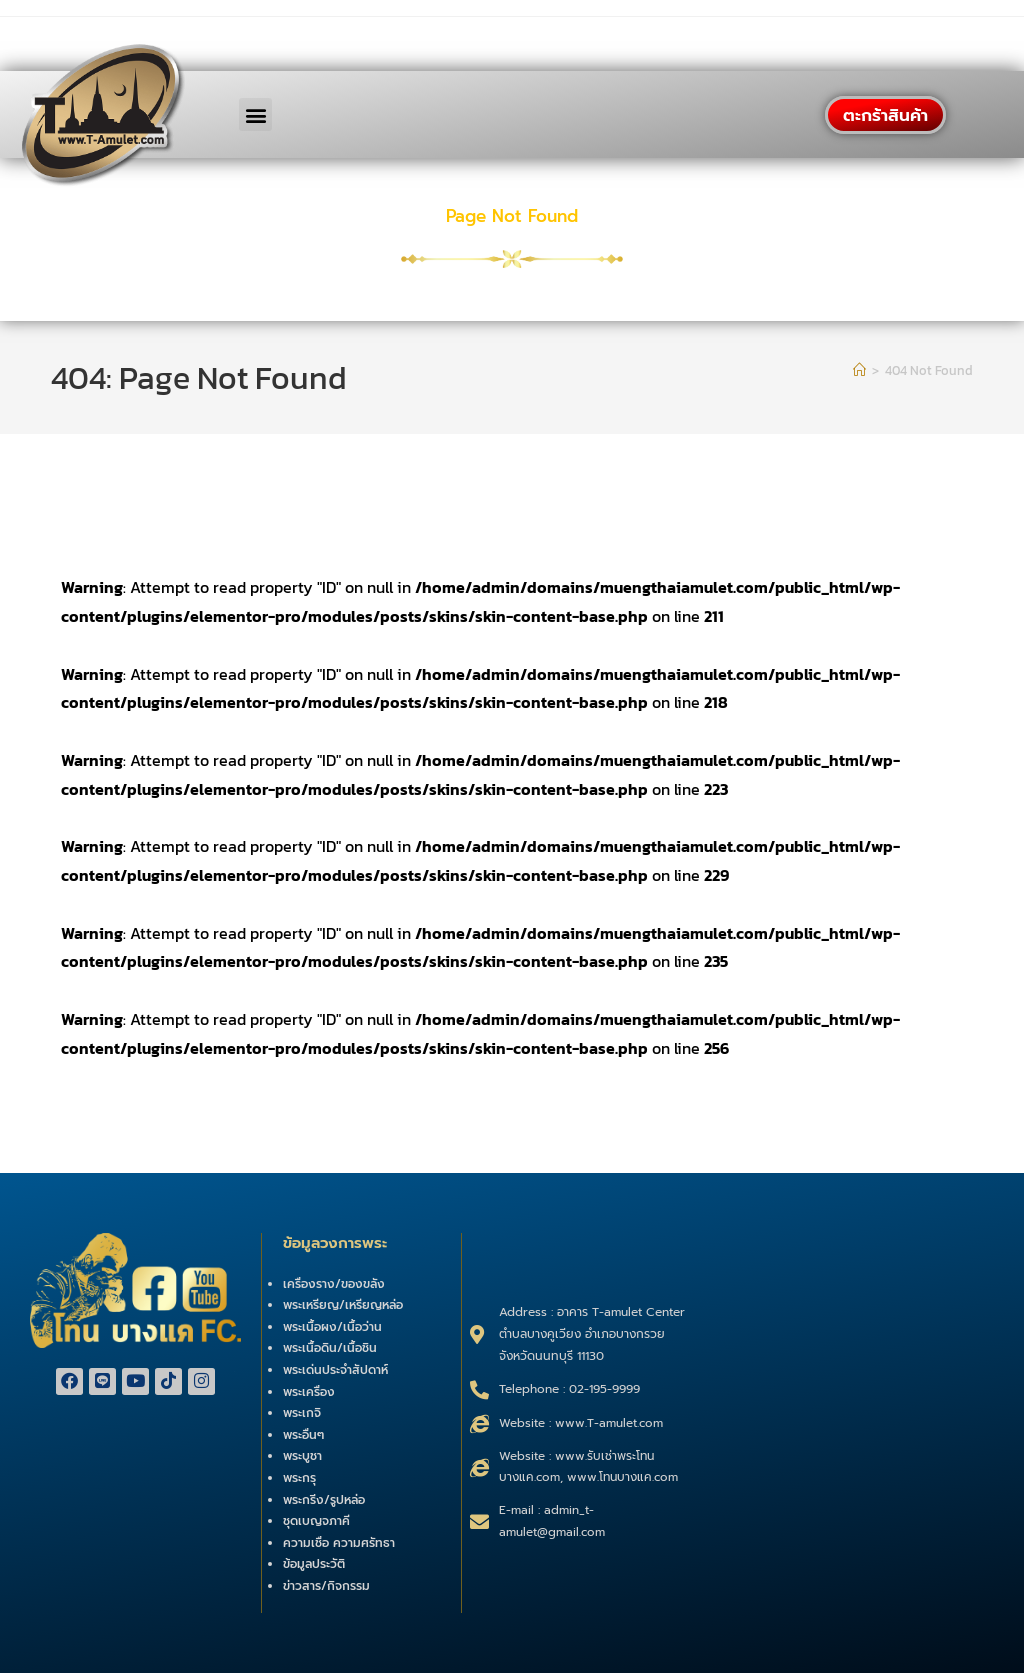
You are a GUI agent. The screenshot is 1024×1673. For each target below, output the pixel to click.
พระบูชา (302, 1456)
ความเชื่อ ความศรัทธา (339, 1543)
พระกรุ (299, 1478)
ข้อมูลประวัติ (314, 1564)
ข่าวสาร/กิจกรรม (326, 1586)
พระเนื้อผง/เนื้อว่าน (332, 1327)
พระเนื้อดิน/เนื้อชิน (330, 1348)
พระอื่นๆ (303, 1435)
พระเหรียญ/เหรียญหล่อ (343, 1305)
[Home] (859, 370)
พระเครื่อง (309, 1392)
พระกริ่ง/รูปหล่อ (324, 1500)
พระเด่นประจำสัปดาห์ (335, 1370)
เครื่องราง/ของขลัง (334, 1284)
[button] (255, 114)
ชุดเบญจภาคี (316, 1521)
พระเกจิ (302, 1413)
